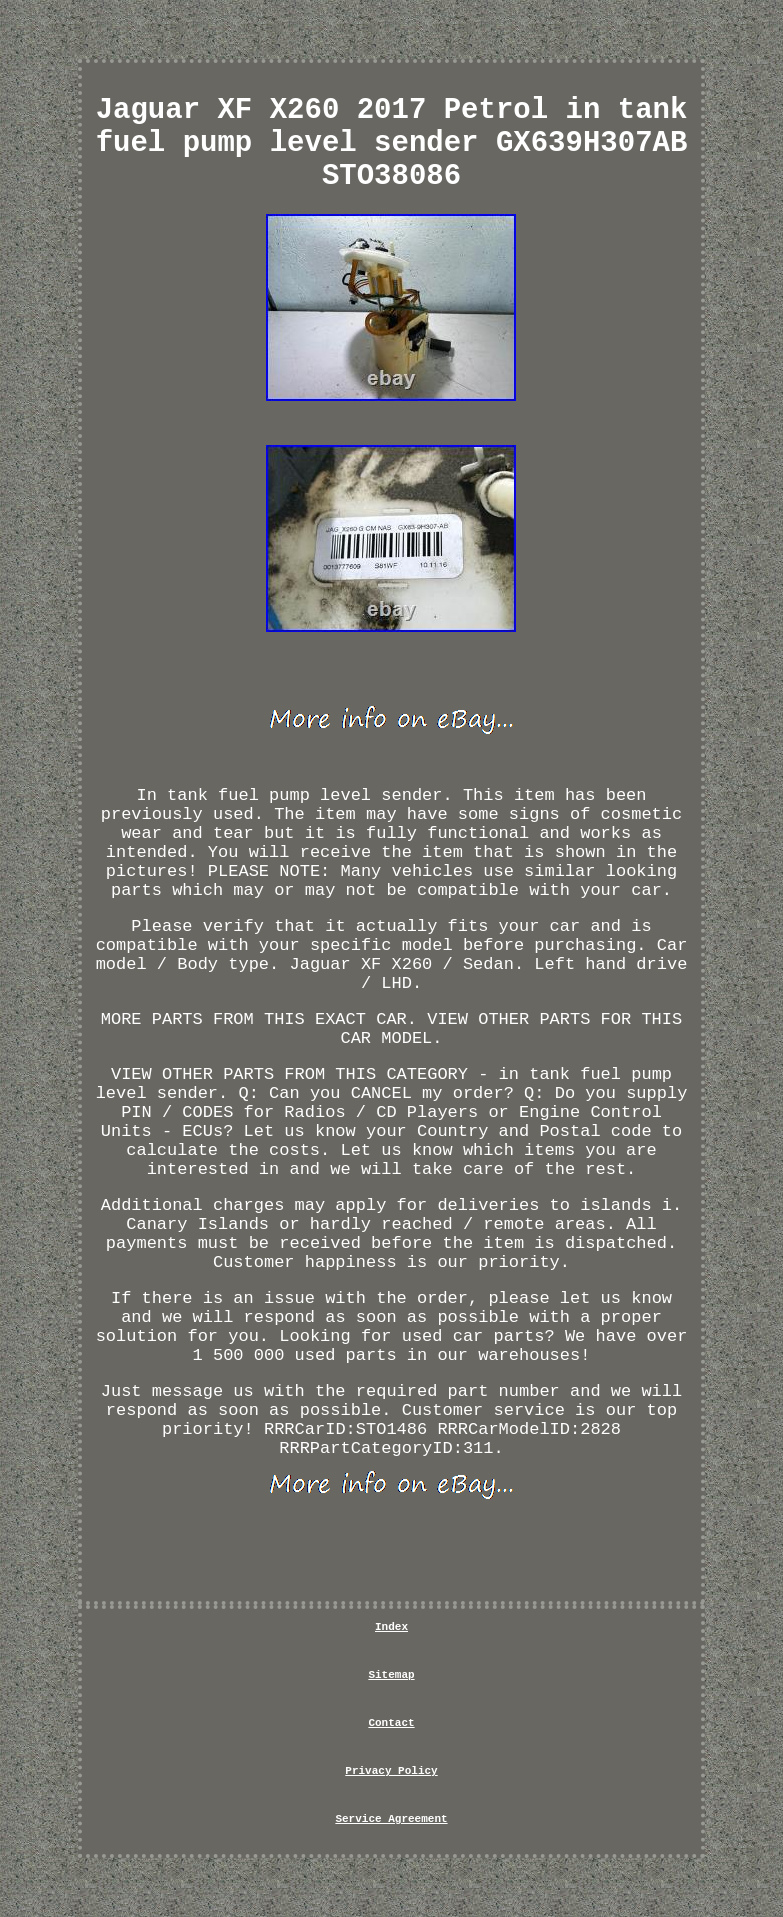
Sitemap (391, 1675)
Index (391, 1627)
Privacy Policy (391, 1771)
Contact (391, 1723)
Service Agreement (391, 1819)
